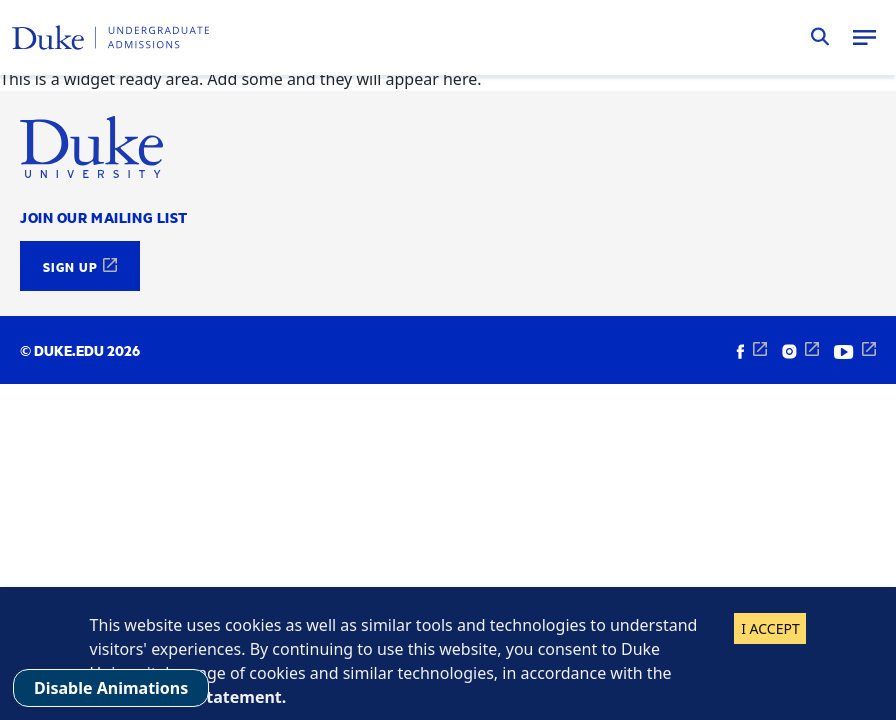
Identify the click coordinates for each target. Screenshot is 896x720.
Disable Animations (111, 688)
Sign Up (70, 266)
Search (820, 37)
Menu (864, 37)
